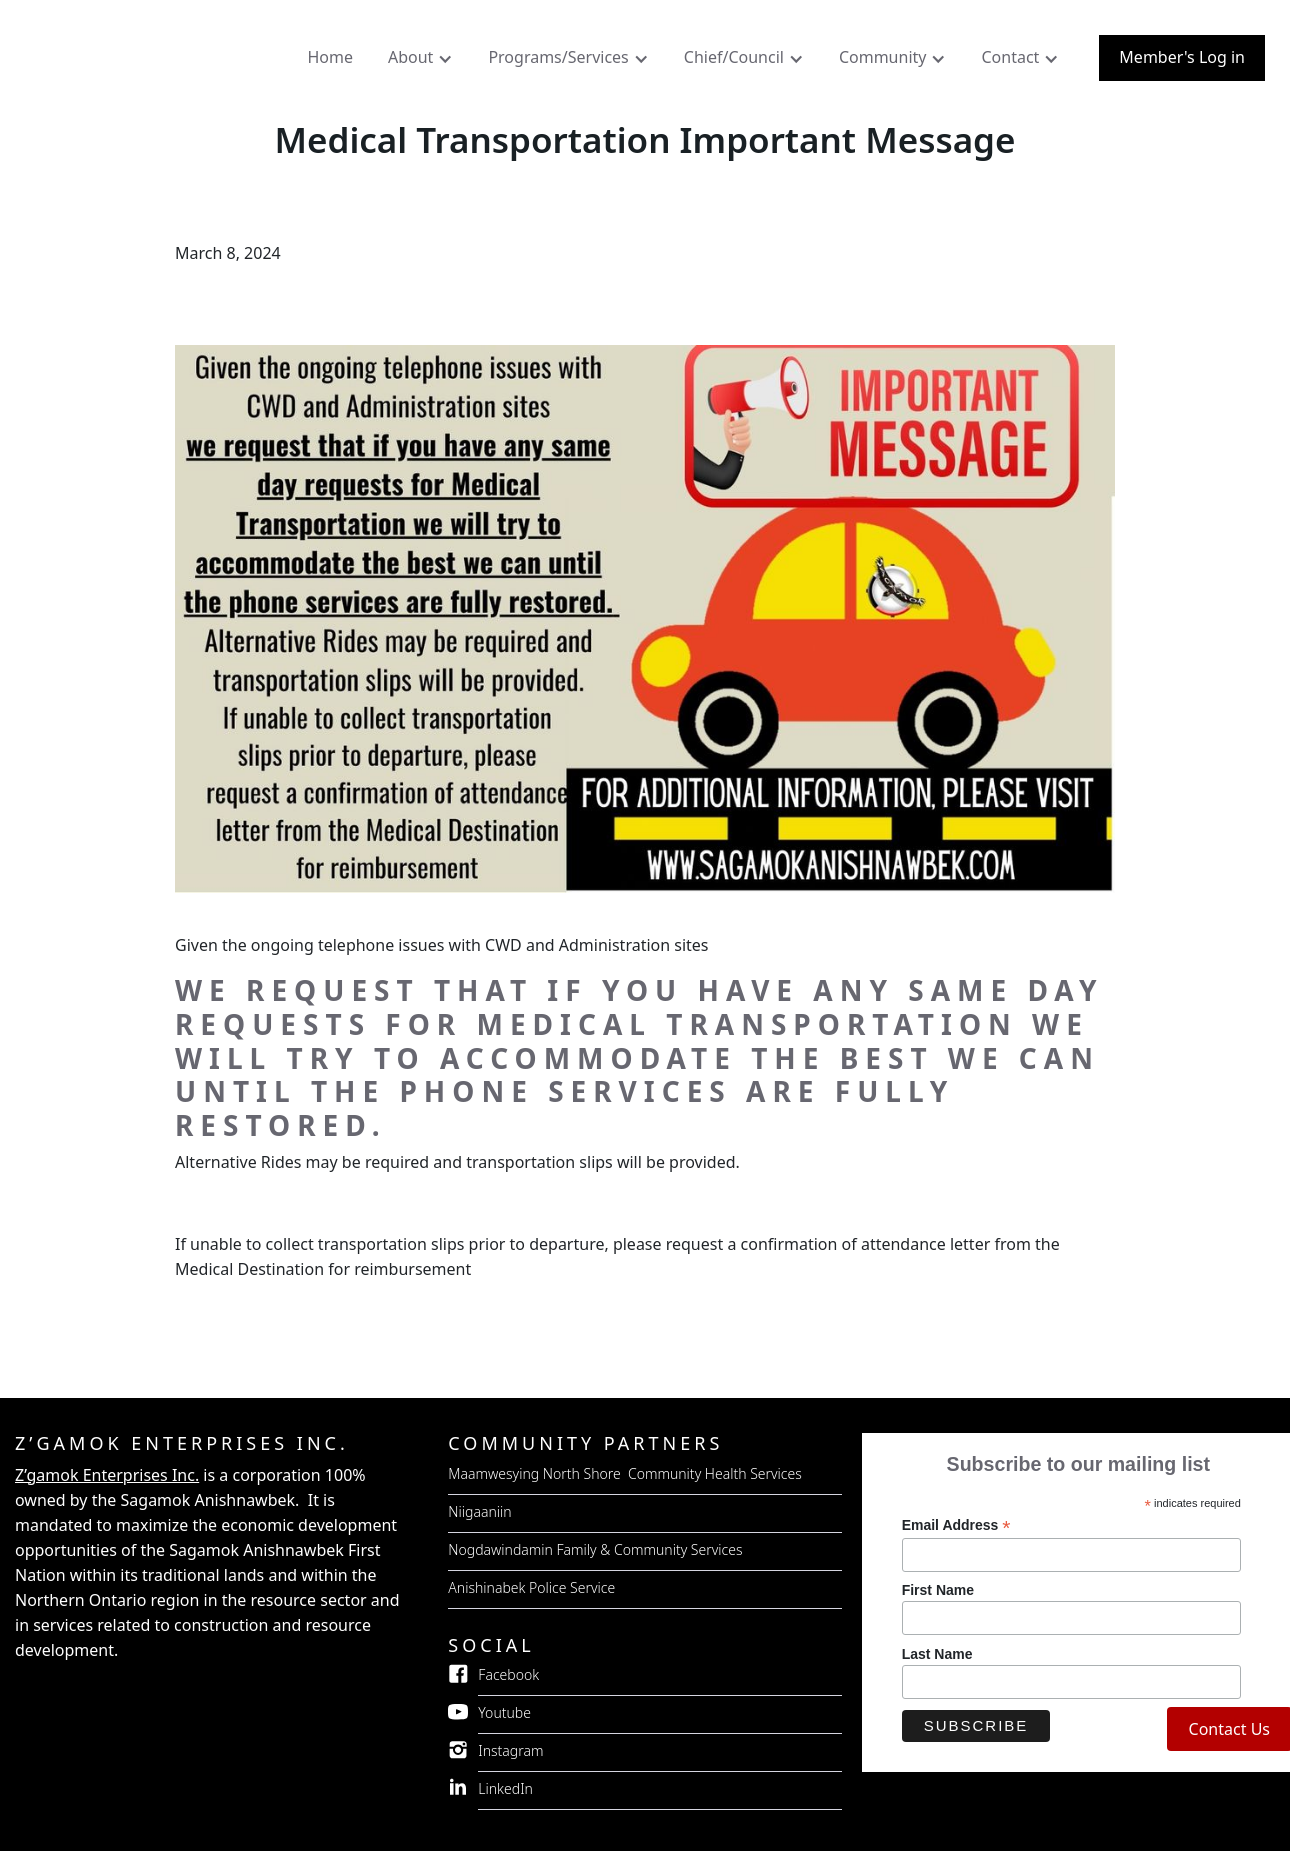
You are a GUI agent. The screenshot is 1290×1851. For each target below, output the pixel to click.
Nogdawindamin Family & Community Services (595, 1549)
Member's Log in (1182, 57)
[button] (423, 62)
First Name (938, 1590)
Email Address (956, 1525)
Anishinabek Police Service (531, 1587)
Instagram (510, 1750)
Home (330, 57)
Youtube (504, 1712)
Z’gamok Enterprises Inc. (107, 1475)
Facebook (508, 1674)
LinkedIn (505, 1788)
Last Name (937, 1654)
